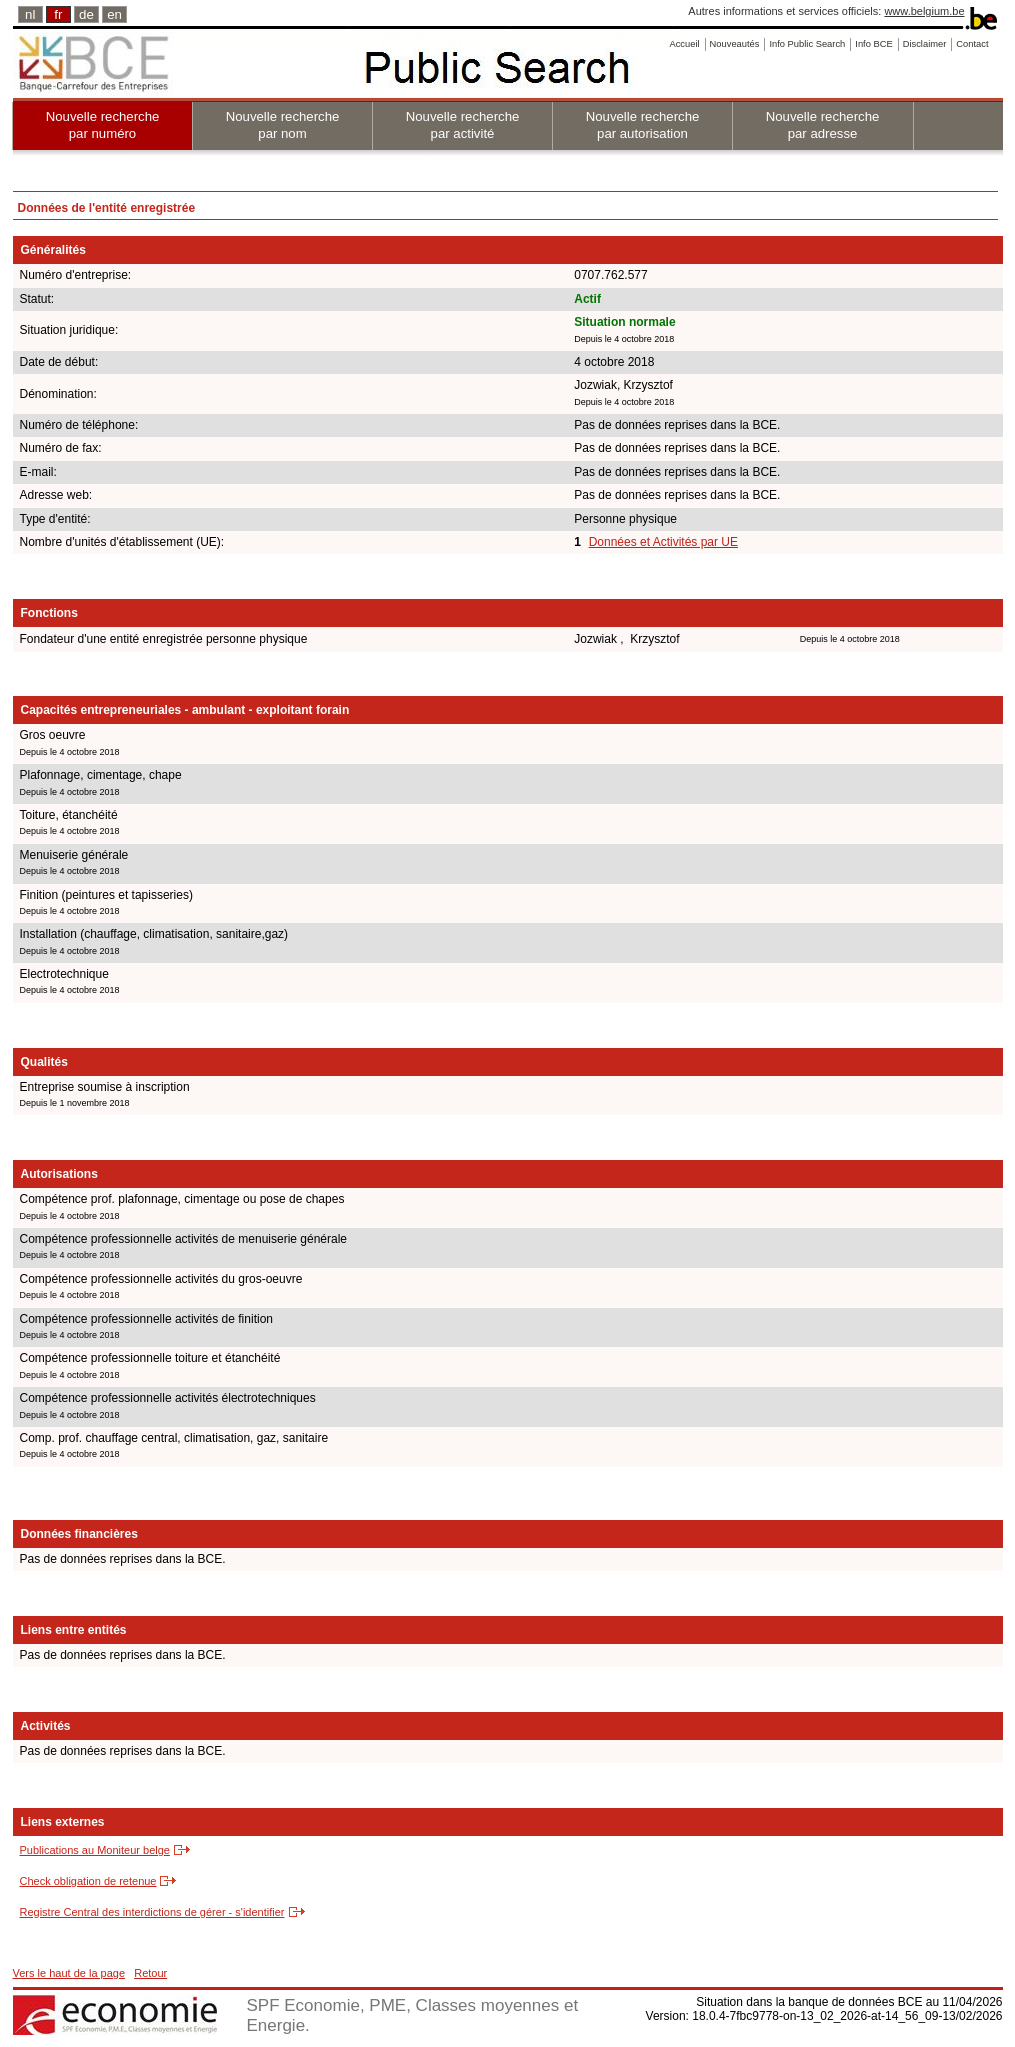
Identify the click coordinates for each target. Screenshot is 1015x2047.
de (86, 14)
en (114, 14)
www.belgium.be (924, 11)
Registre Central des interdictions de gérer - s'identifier (152, 1912)
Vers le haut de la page (69, 1973)
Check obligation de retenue (88, 1881)
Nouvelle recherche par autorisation (643, 125)
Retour (150, 1973)
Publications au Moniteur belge (95, 1850)
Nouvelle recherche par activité (463, 125)
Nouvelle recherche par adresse (823, 125)
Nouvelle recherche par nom (283, 125)
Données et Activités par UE (663, 542)
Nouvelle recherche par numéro (103, 125)
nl (30, 14)
